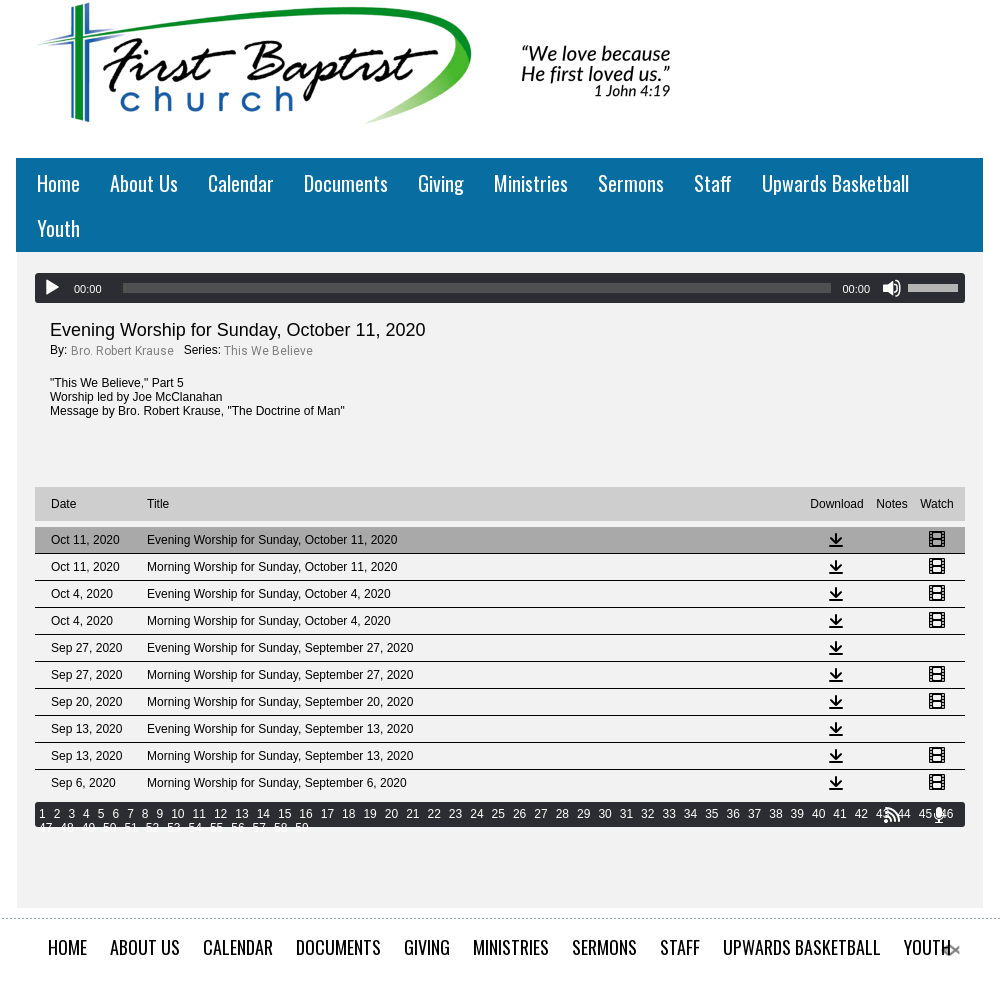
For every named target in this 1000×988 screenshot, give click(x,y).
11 (199, 814)
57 (259, 828)
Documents (346, 183)
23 (455, 814)
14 (263, 814)
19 (369, 814)
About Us (144, 183)
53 (173, 828)
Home (58, 183)
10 (177, 814)
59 (301, 828)
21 (412, 814)
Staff (713, 183)
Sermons (631, 183)
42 (861, 814)
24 (476, 814)
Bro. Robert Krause (122, 351)
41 (839, 814)
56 (237, 828)
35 (711, 814)
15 (284, 814)
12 (220, 814)
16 (305, 814)
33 (668, 814)
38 (775, 814)
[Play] (52, 288)
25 (498, 814)
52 (152, 828)
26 (519, 814)
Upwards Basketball (835, 183)
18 (348, 814)
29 (583, 814)
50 (109, 828)
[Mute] (892, 288)
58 (280, 828)
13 (241, 814)
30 (604, 814)
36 (733, 814)
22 (434, 814)
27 (540, 814)
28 (562, 814)
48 (66, 828)
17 (327, 814)
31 (626, 814)
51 (130, 828)
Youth (58, 228)
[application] (500, 288)
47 (45, 828)
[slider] (477, 288)
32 (647, 814)
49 (88, 828)
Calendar (241, 183)
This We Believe (268, 351)
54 (195, 828)
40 (818, 814)
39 (797, 814)
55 (216, 828)
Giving (441, 183)
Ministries (531, 183)
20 (391, 814)
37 (754, 814)
